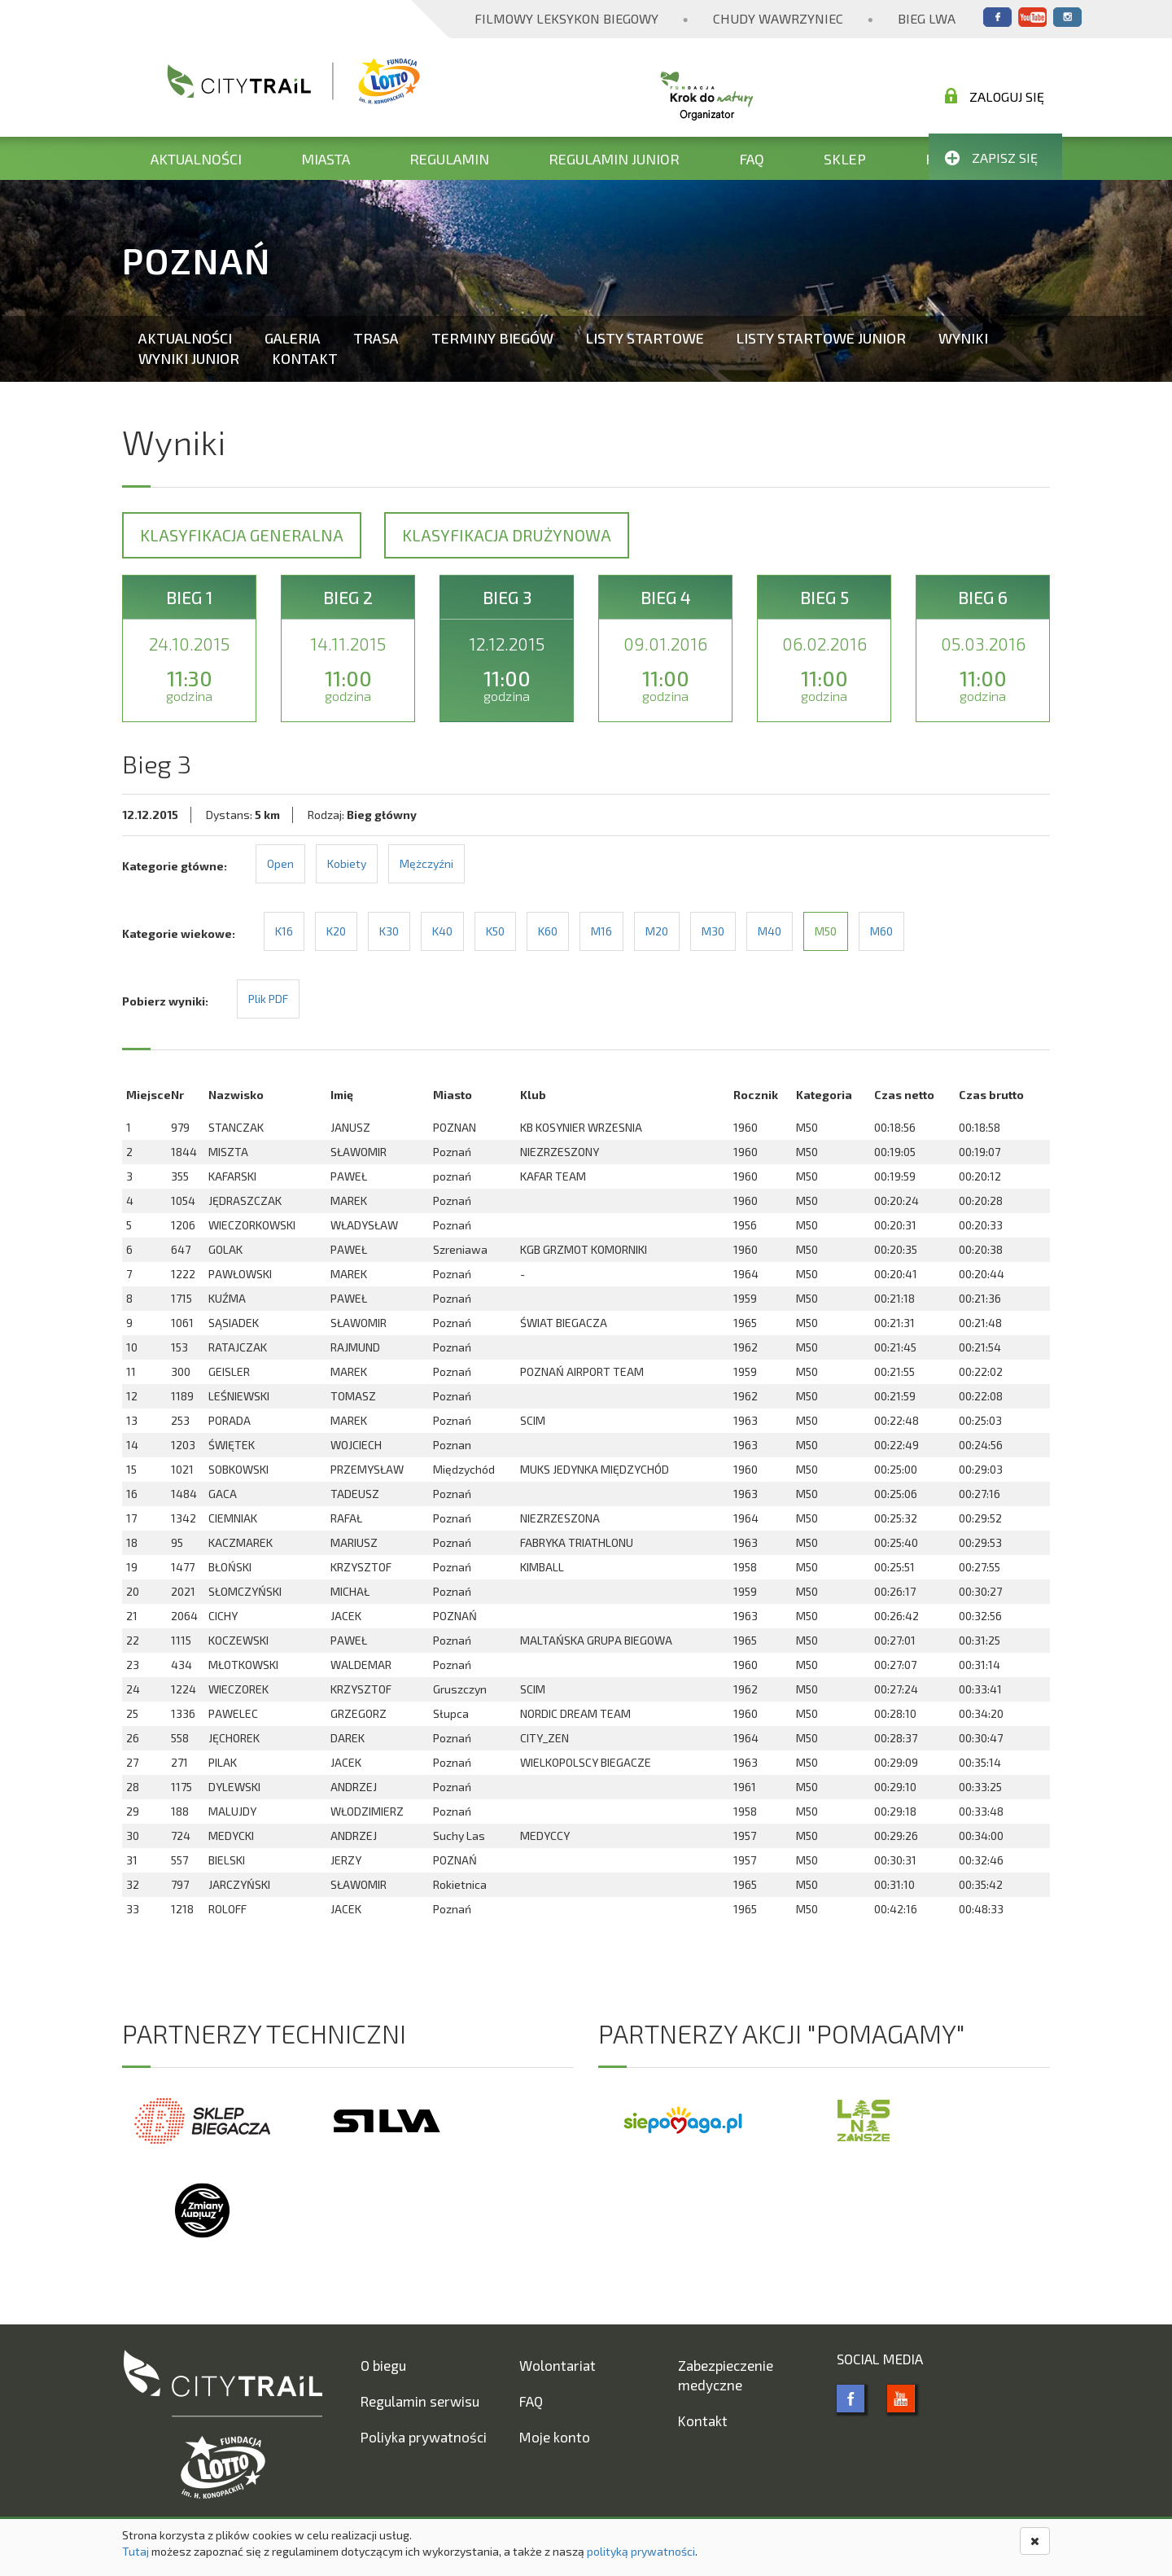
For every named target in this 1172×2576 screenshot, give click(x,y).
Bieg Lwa (927, 18)
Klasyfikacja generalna (241, 535)
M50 (826, 931)
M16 (601, 931)
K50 (495, 931)
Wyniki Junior (188, 358)
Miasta (325, 159)
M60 (881, 931)
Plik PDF (268, 998)
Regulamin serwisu (420, 2401)
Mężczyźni (426, 863)
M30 (713, 931)
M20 (656, 931)
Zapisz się (991, 157)
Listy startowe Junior (821, 338)
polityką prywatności (641, 2551)
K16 (284, 931)
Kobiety (346, 863)
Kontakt (305, 358)
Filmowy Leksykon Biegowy (566, 18)
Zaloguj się (994, 96)
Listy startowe (645, 338)
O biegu (383, 2365)
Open (280, 863)
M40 (769, 931)
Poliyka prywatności (424, 2437)
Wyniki (963, 338)
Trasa (376, 338)
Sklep (845, 159)
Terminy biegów (492, 338)
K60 (548, 931)
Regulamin (449, 159)
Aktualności (196, 159)
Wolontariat (557, 2365)
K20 (336, 931)
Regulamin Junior (614, 159)
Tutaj (135, 2551)
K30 (389, 931)
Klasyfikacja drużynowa (506, 535)
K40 (442, 931)
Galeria (293, 338)
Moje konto (554, 2437)
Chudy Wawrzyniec (778, 18)
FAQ (751, 159)
